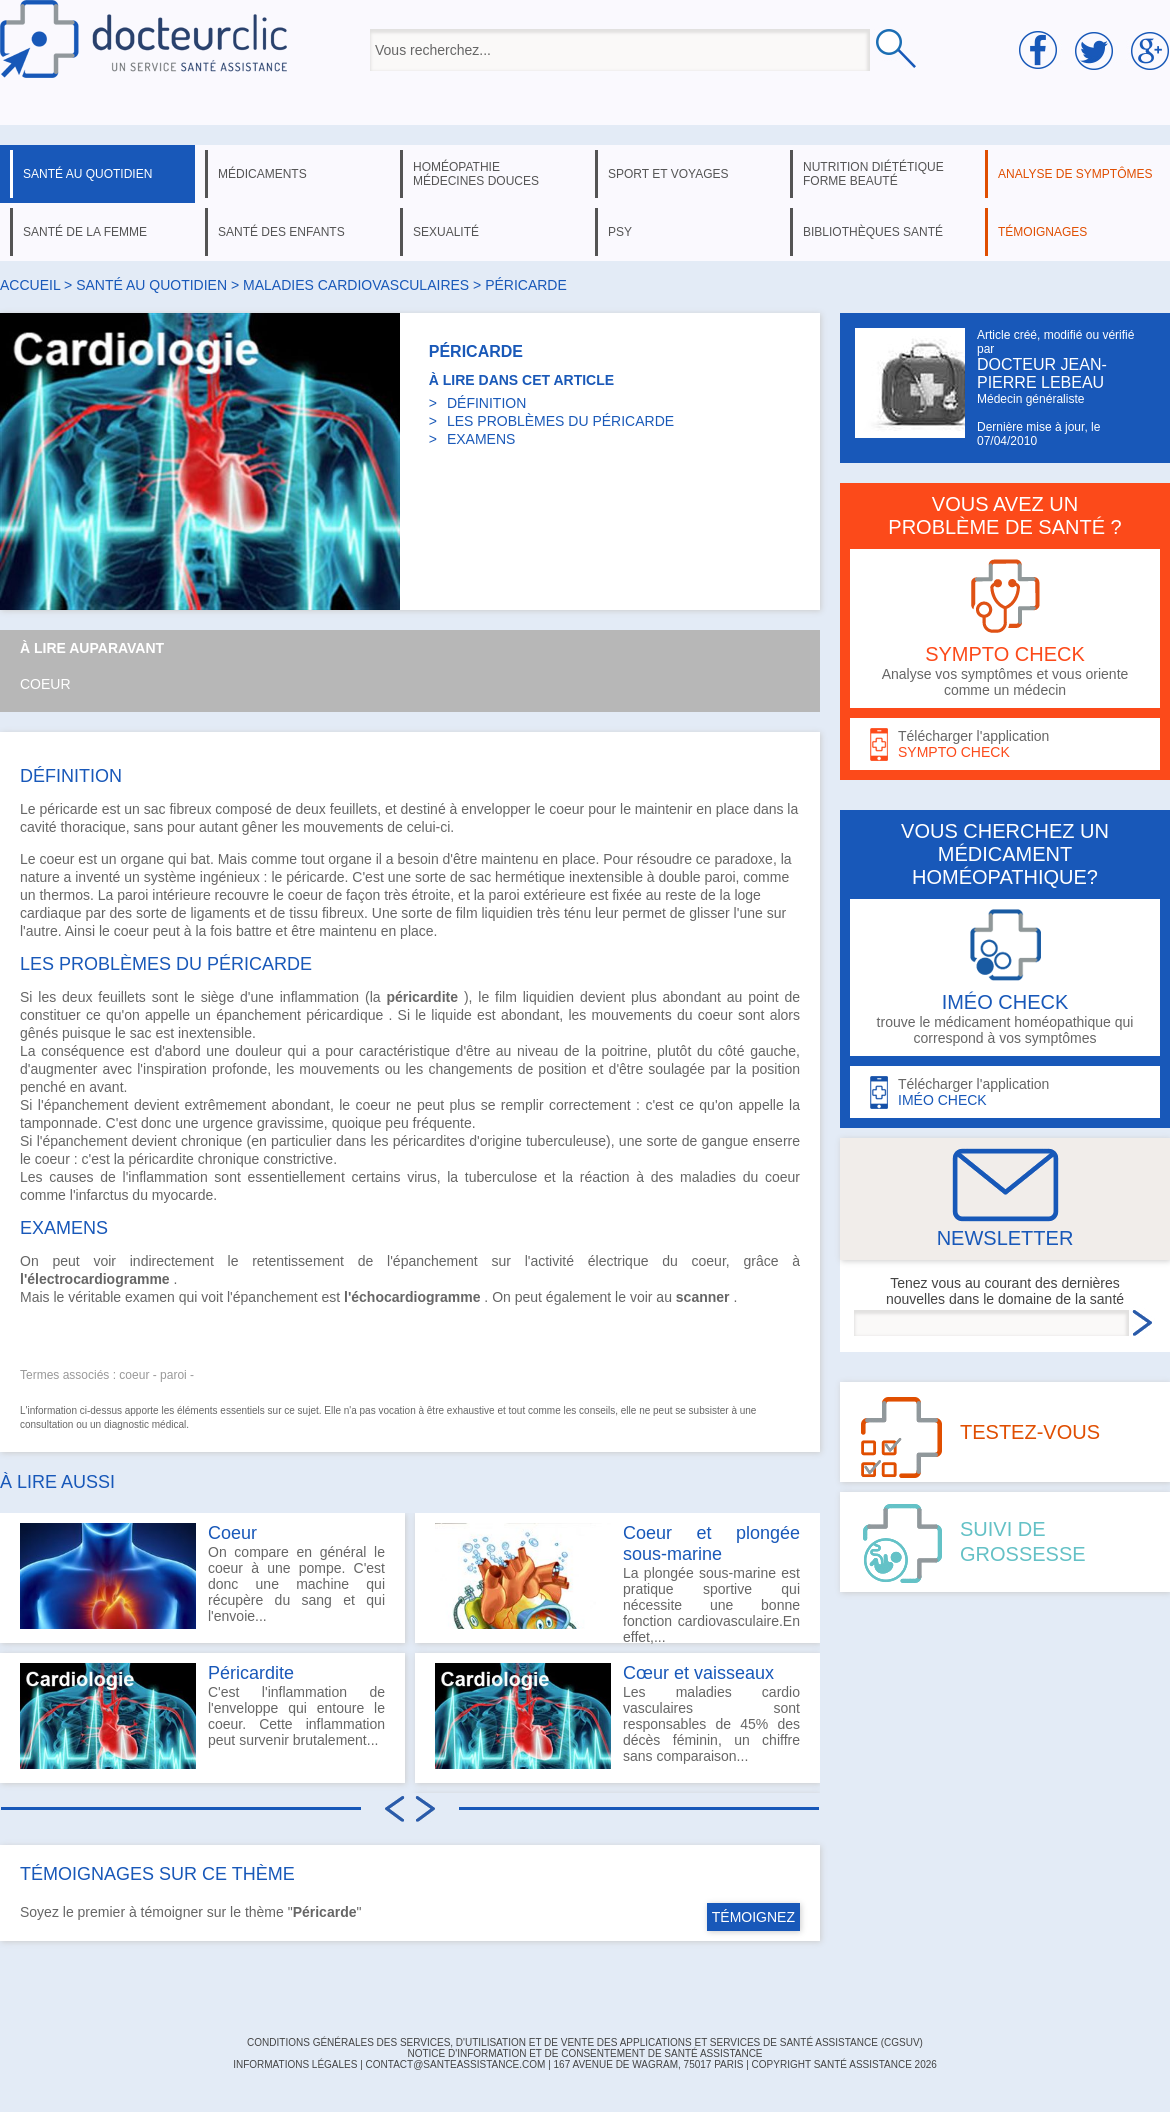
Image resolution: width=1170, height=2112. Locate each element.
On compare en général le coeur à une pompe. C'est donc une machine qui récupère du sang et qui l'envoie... (202, 1576)
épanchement (258, 1015)
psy (620, 232)
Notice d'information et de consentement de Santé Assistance (584, 2053)
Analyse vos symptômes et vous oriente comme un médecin (1005, 628)
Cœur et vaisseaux (698, 1673)
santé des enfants (281, 232)
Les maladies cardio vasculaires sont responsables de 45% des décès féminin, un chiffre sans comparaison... (617, 1716)
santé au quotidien (87, 174)
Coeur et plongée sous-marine (711, 1543)
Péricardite (251, 1673)
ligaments (220, 913)
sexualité (446, 232)
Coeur (45, 684)
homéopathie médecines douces (476, 174)
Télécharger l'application (1005, 744)
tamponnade (59, 1123)
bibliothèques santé (873, 232)
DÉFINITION (486, 403)
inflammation (319, 997)
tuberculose (501, 1177)
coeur (566, 809)
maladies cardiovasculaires (356, 285)
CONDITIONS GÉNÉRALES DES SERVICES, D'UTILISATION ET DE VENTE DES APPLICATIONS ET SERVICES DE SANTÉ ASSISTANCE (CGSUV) (585, 2042)
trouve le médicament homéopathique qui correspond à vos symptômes (1005, 977)
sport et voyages (668, 174)
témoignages (1042, 232)
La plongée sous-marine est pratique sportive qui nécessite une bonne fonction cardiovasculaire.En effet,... (617, 1583)
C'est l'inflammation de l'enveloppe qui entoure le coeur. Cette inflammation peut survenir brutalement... (202, 1716)
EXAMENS (481, 439)
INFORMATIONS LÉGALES (295, 2064)
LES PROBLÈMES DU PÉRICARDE (560, 421)
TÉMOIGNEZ (753, 1917)
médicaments (262, 174)
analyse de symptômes (1075, 174)
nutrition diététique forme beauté (873, 174)
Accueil (30, 285)
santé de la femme (85, 232)
